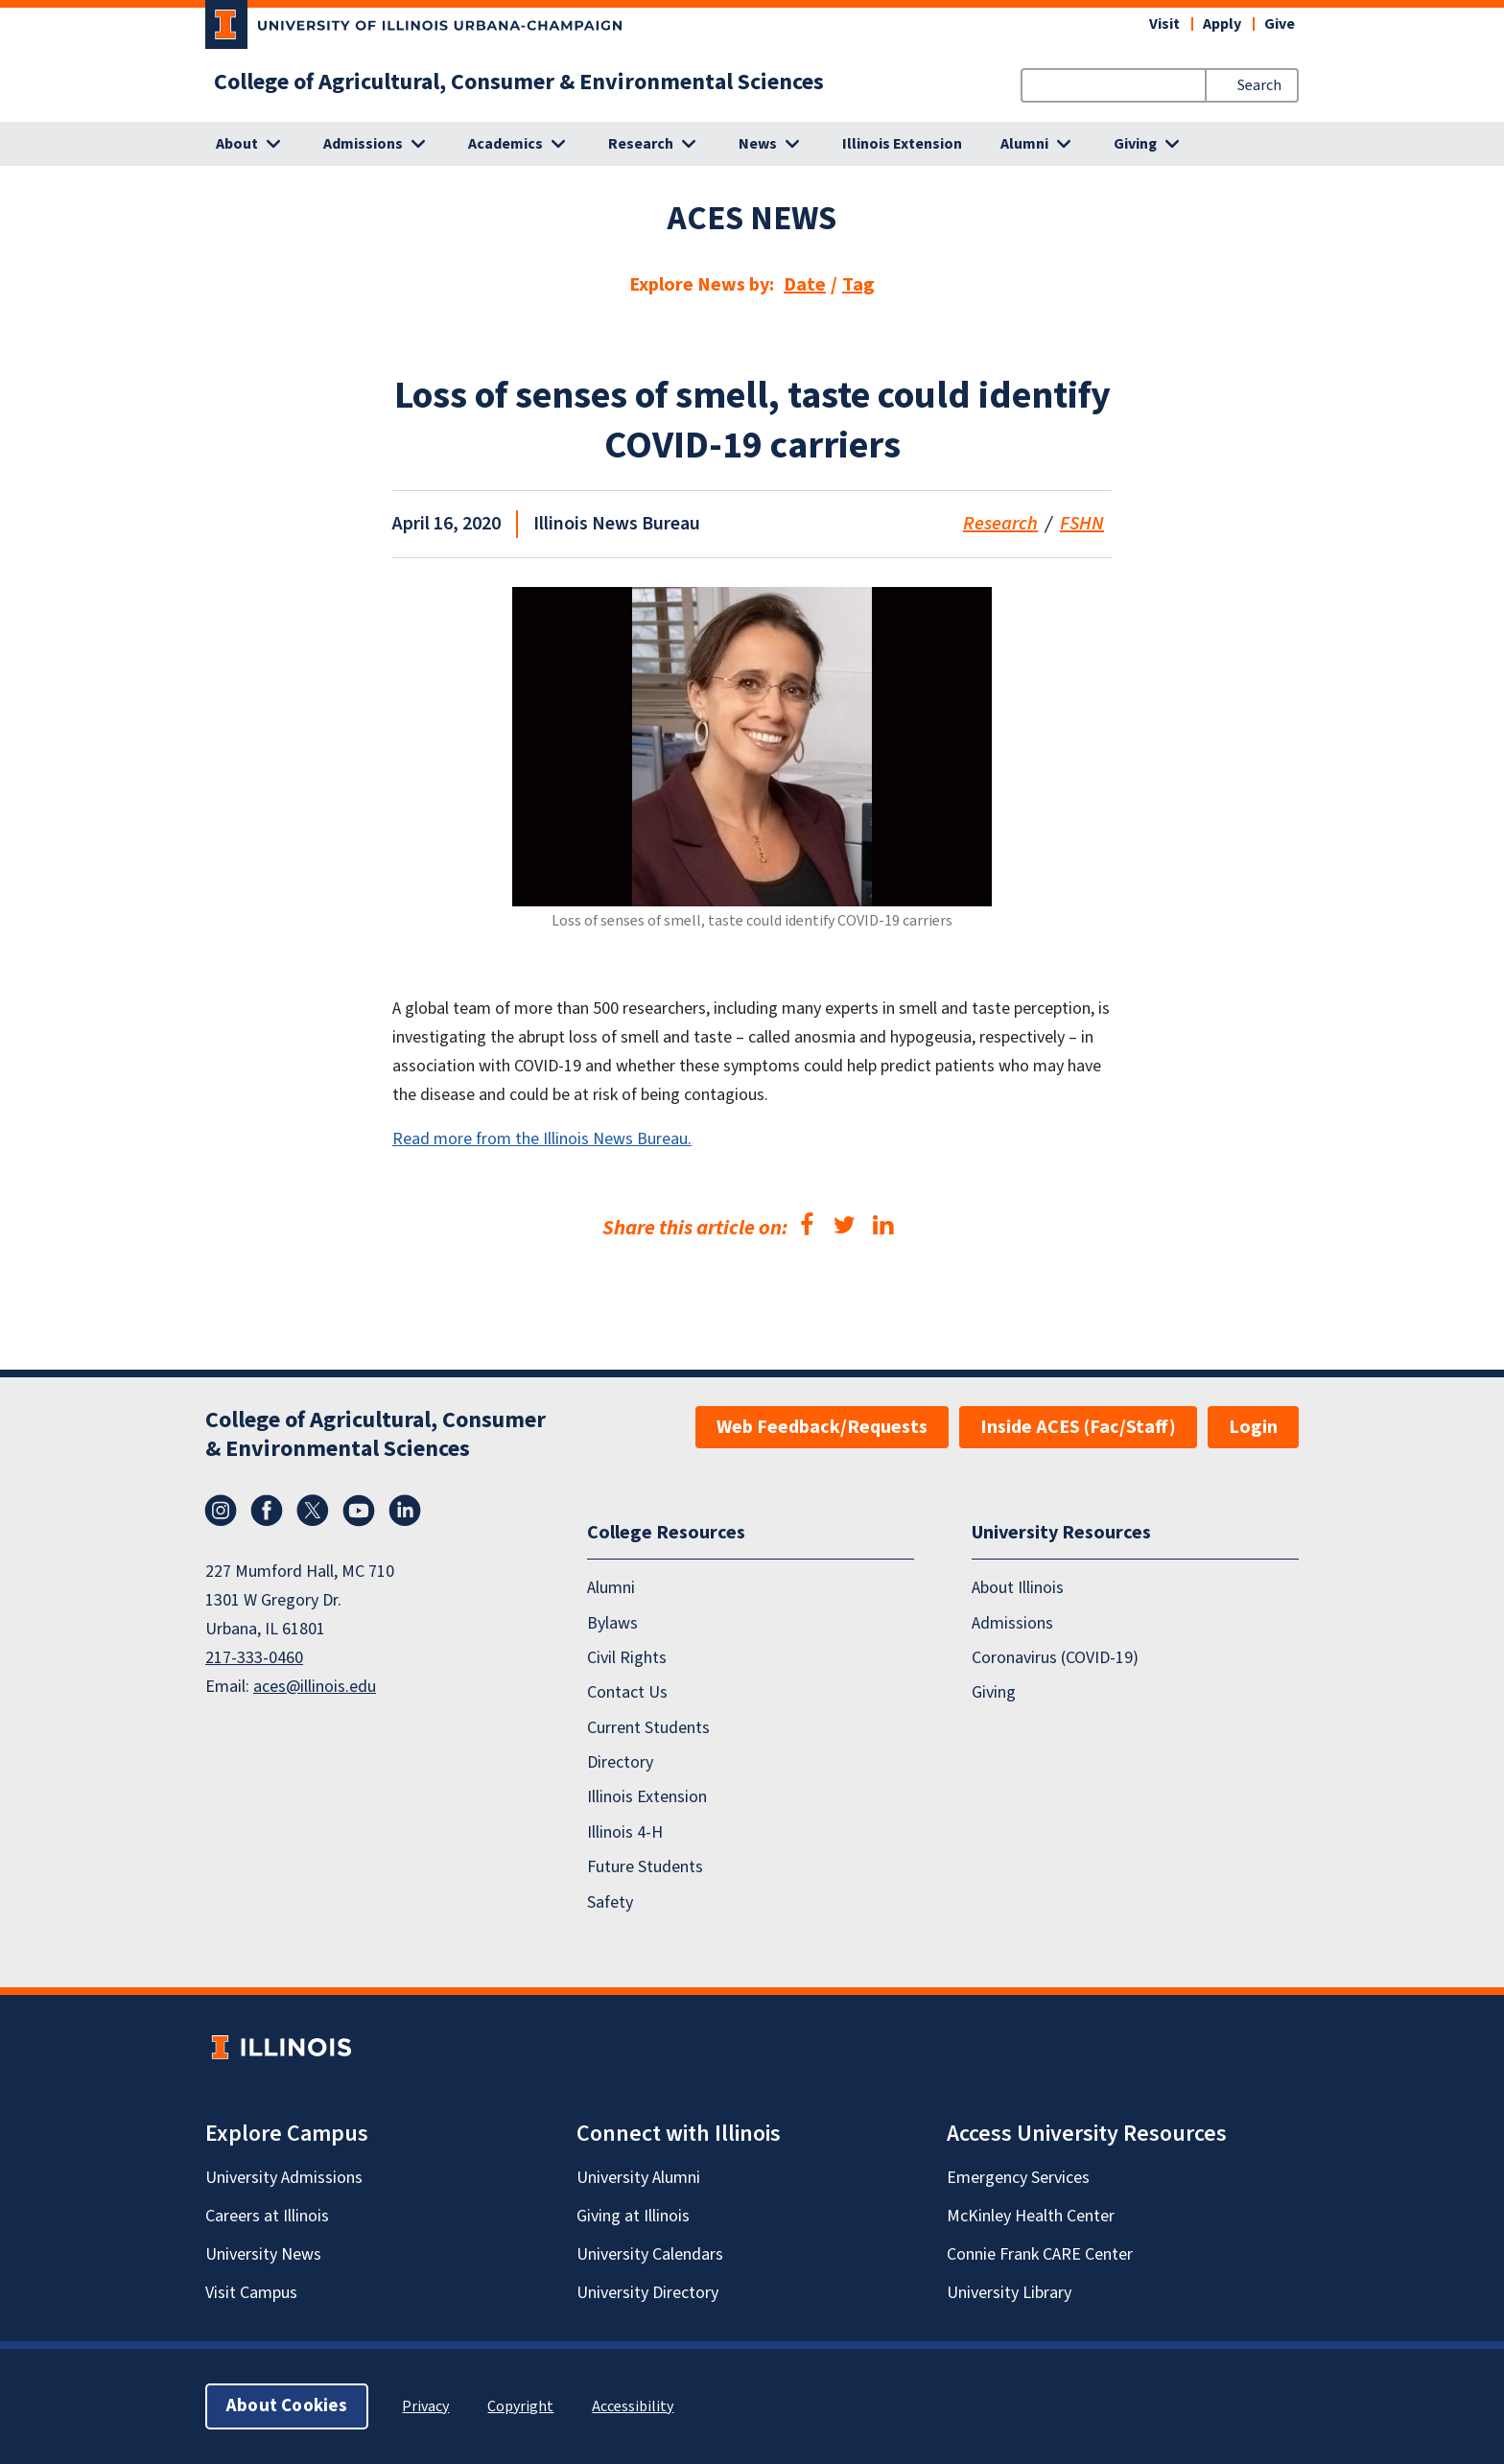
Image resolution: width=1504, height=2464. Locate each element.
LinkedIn (405, 1511)
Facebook (267, 1511)
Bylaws (612, 1623)
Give (1279, 24)
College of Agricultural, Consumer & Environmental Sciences (519, 82)
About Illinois (1018, 1589)
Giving (994, 1693)
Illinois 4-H (625, 1832)
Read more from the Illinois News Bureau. (542, 1139)
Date (805, 284)
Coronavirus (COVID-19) (1055, 1658)
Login (1253, 1427)
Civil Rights (627, 1658)
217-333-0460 (254, 1658)
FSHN (1082, 523)
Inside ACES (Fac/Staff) (1078, 1427)
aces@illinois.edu (314, 1687)
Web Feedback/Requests (822, 1427)
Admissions (1012, 1623)
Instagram (221, 1511)
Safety (610, 1902)
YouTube (359, 1511)
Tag (858, 284)
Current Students (648, 1728)
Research (1000, 523)
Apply (1222, 24)
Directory (620, 1762)
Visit (1164, 24)
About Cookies (286, 2406)
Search (1259, 85)
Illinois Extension (902, 143)
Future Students (645, 1868)
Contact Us (627, 1693)
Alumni (611, 1589)
